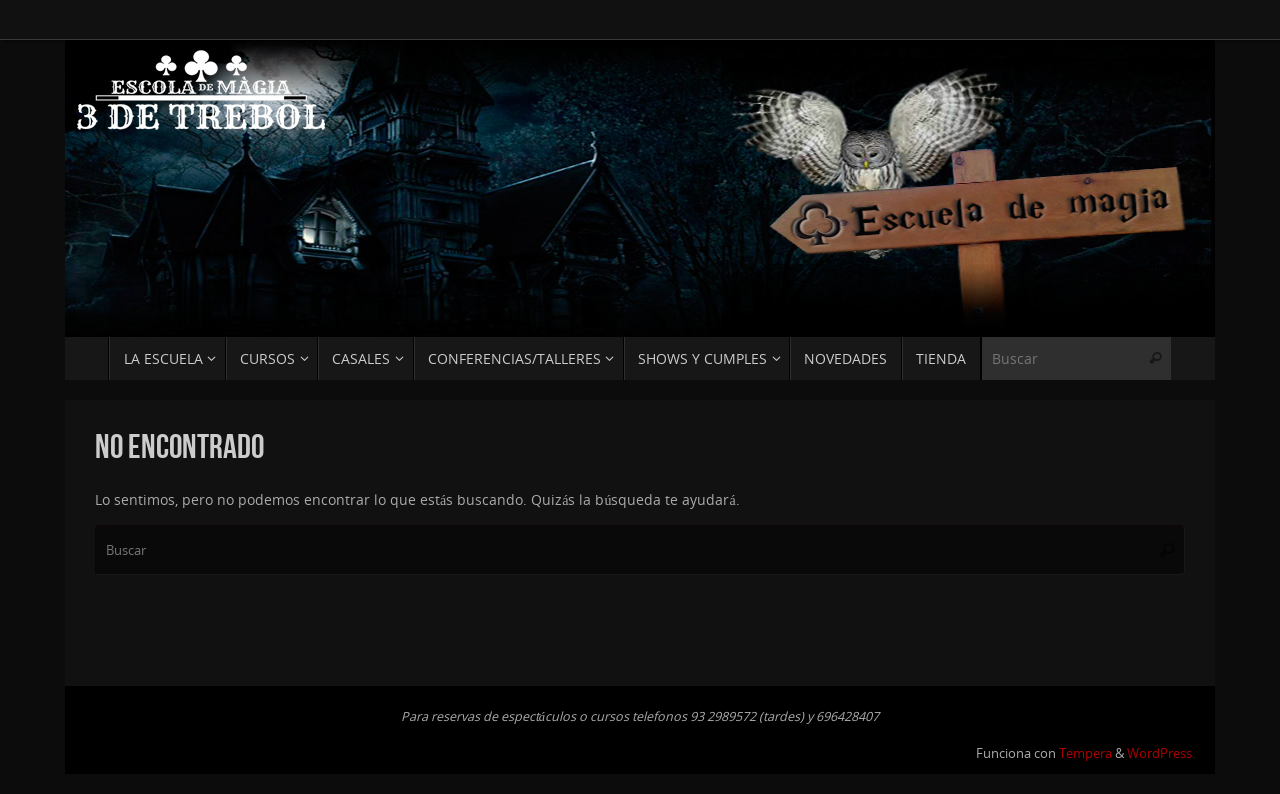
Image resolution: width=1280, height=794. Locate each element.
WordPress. (1161, 753)
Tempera (1085, 753)
